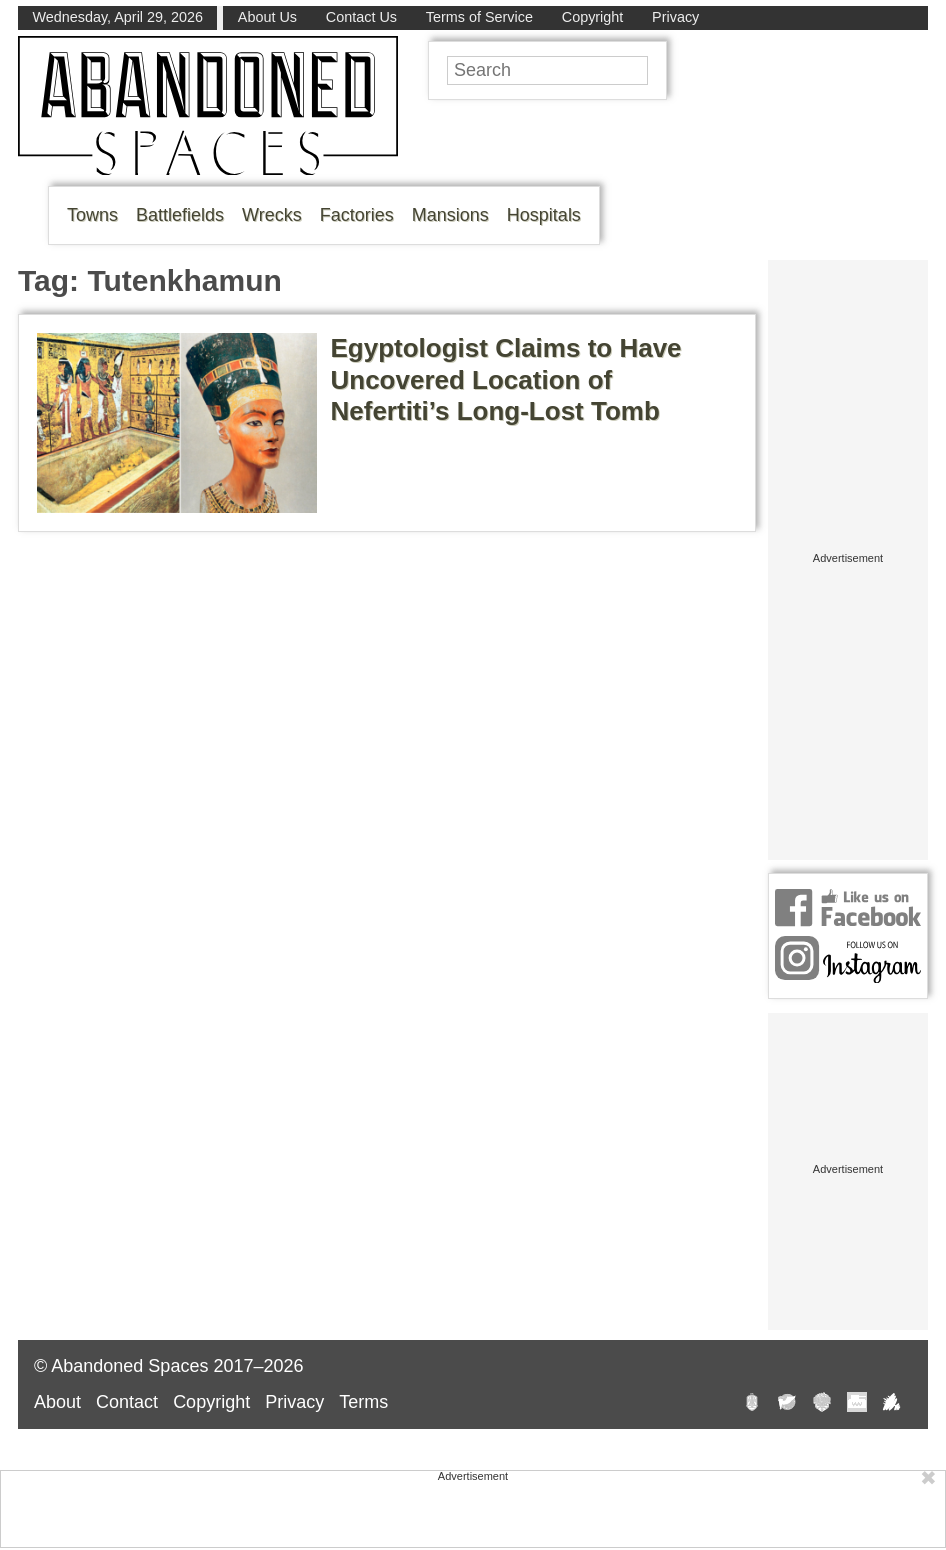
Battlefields (180, 215)
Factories (357, 215)
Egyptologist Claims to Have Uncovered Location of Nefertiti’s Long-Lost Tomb (506, 379)
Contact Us (361, 17)
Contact (127, 1402)
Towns (92, 215)
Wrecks (272, 215)
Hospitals (544, 215)
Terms (363, 1402)
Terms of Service (479, 17)
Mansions (450, 215)
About (57, 1402)
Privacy (675, 17)
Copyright (593, 17)
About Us (267, 17)
